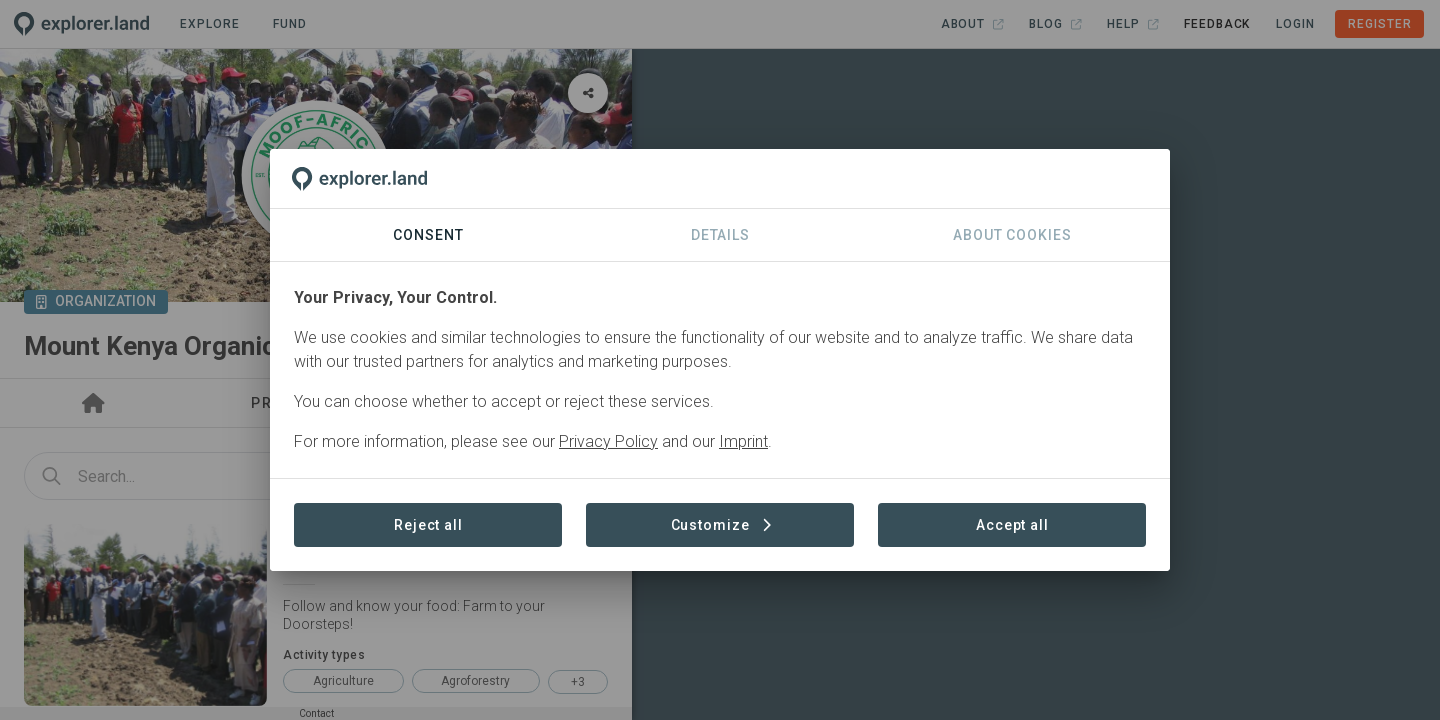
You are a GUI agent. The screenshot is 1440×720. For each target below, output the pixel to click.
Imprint (743, 441)
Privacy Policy (608, 441)
